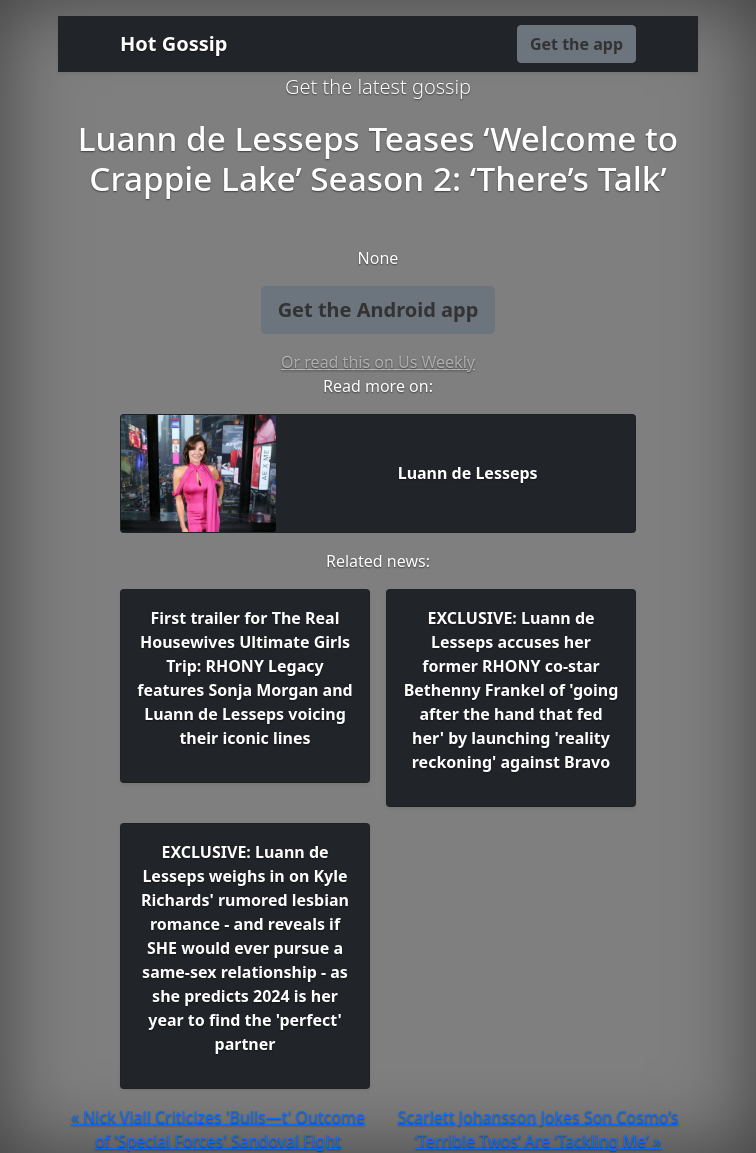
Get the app (576, 44)
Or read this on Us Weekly (378, 362)
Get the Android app (378, 309)
